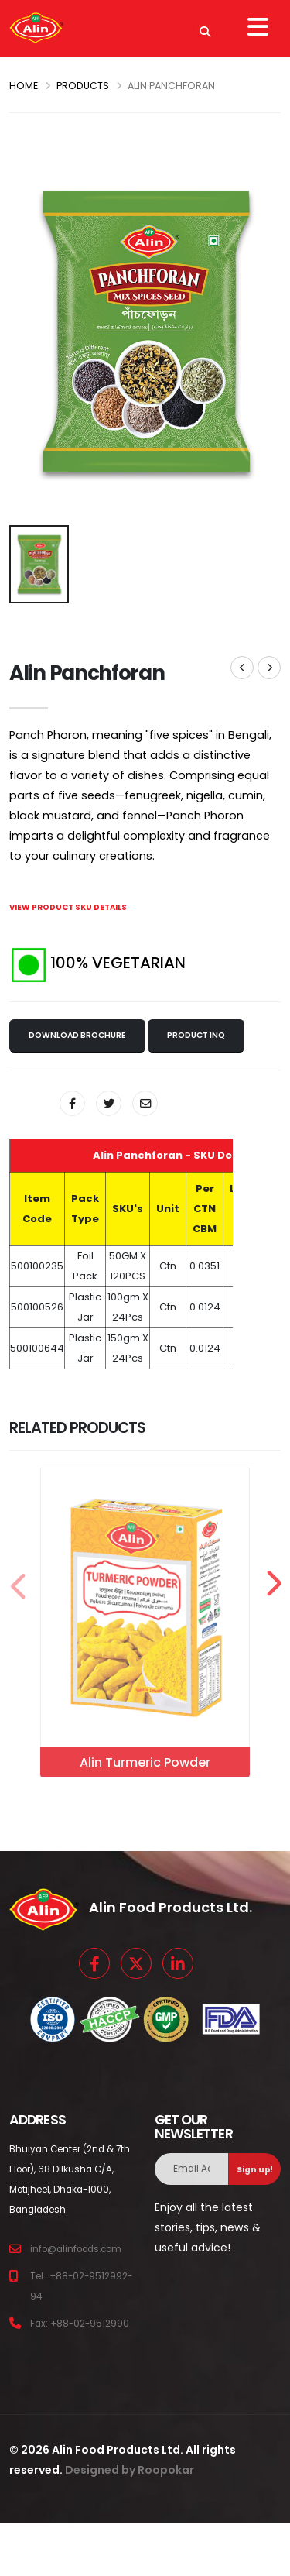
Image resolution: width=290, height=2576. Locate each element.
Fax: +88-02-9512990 (79, 2309)
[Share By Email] (145, 1103)
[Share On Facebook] (72, 1103)
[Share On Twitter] (108, 1103)
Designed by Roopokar (129, 2455)
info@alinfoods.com (75, 2234)
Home (23, 85)
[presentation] (17, 1576)
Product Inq (196, 1035)
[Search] (205, 28)
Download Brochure (77, 1035)
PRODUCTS (82, 85)
